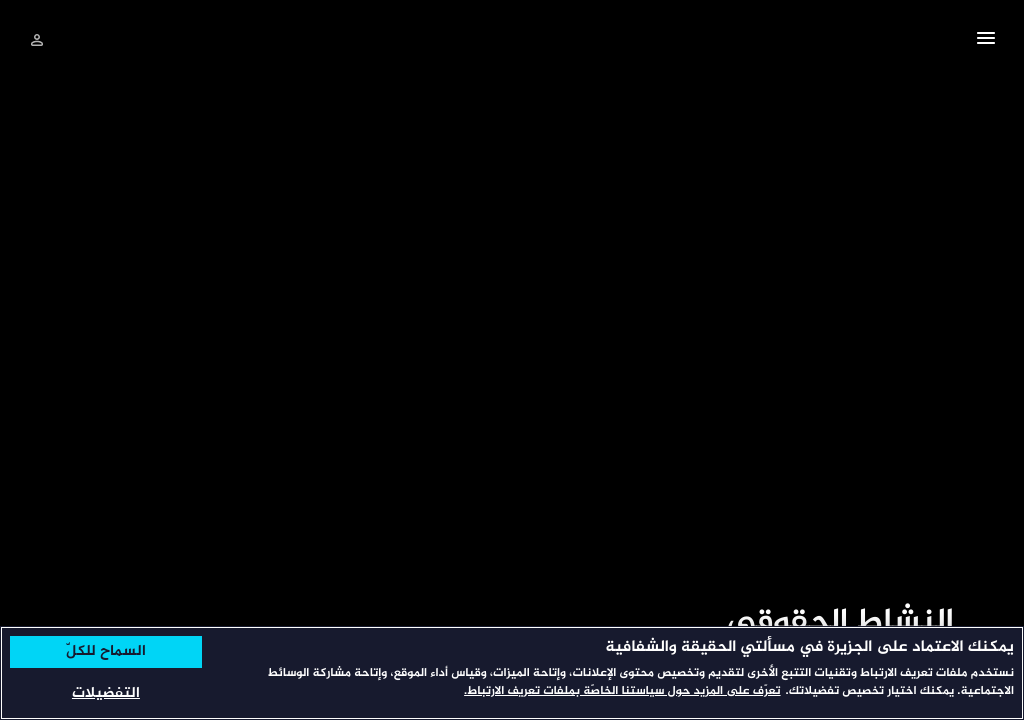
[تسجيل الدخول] (37, 40)
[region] (512, 673)
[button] (986, 41)
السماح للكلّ (106, 652)
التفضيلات (106, 693)
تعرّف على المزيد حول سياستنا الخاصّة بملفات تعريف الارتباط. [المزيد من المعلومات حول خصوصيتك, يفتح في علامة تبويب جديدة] (622, 692)
